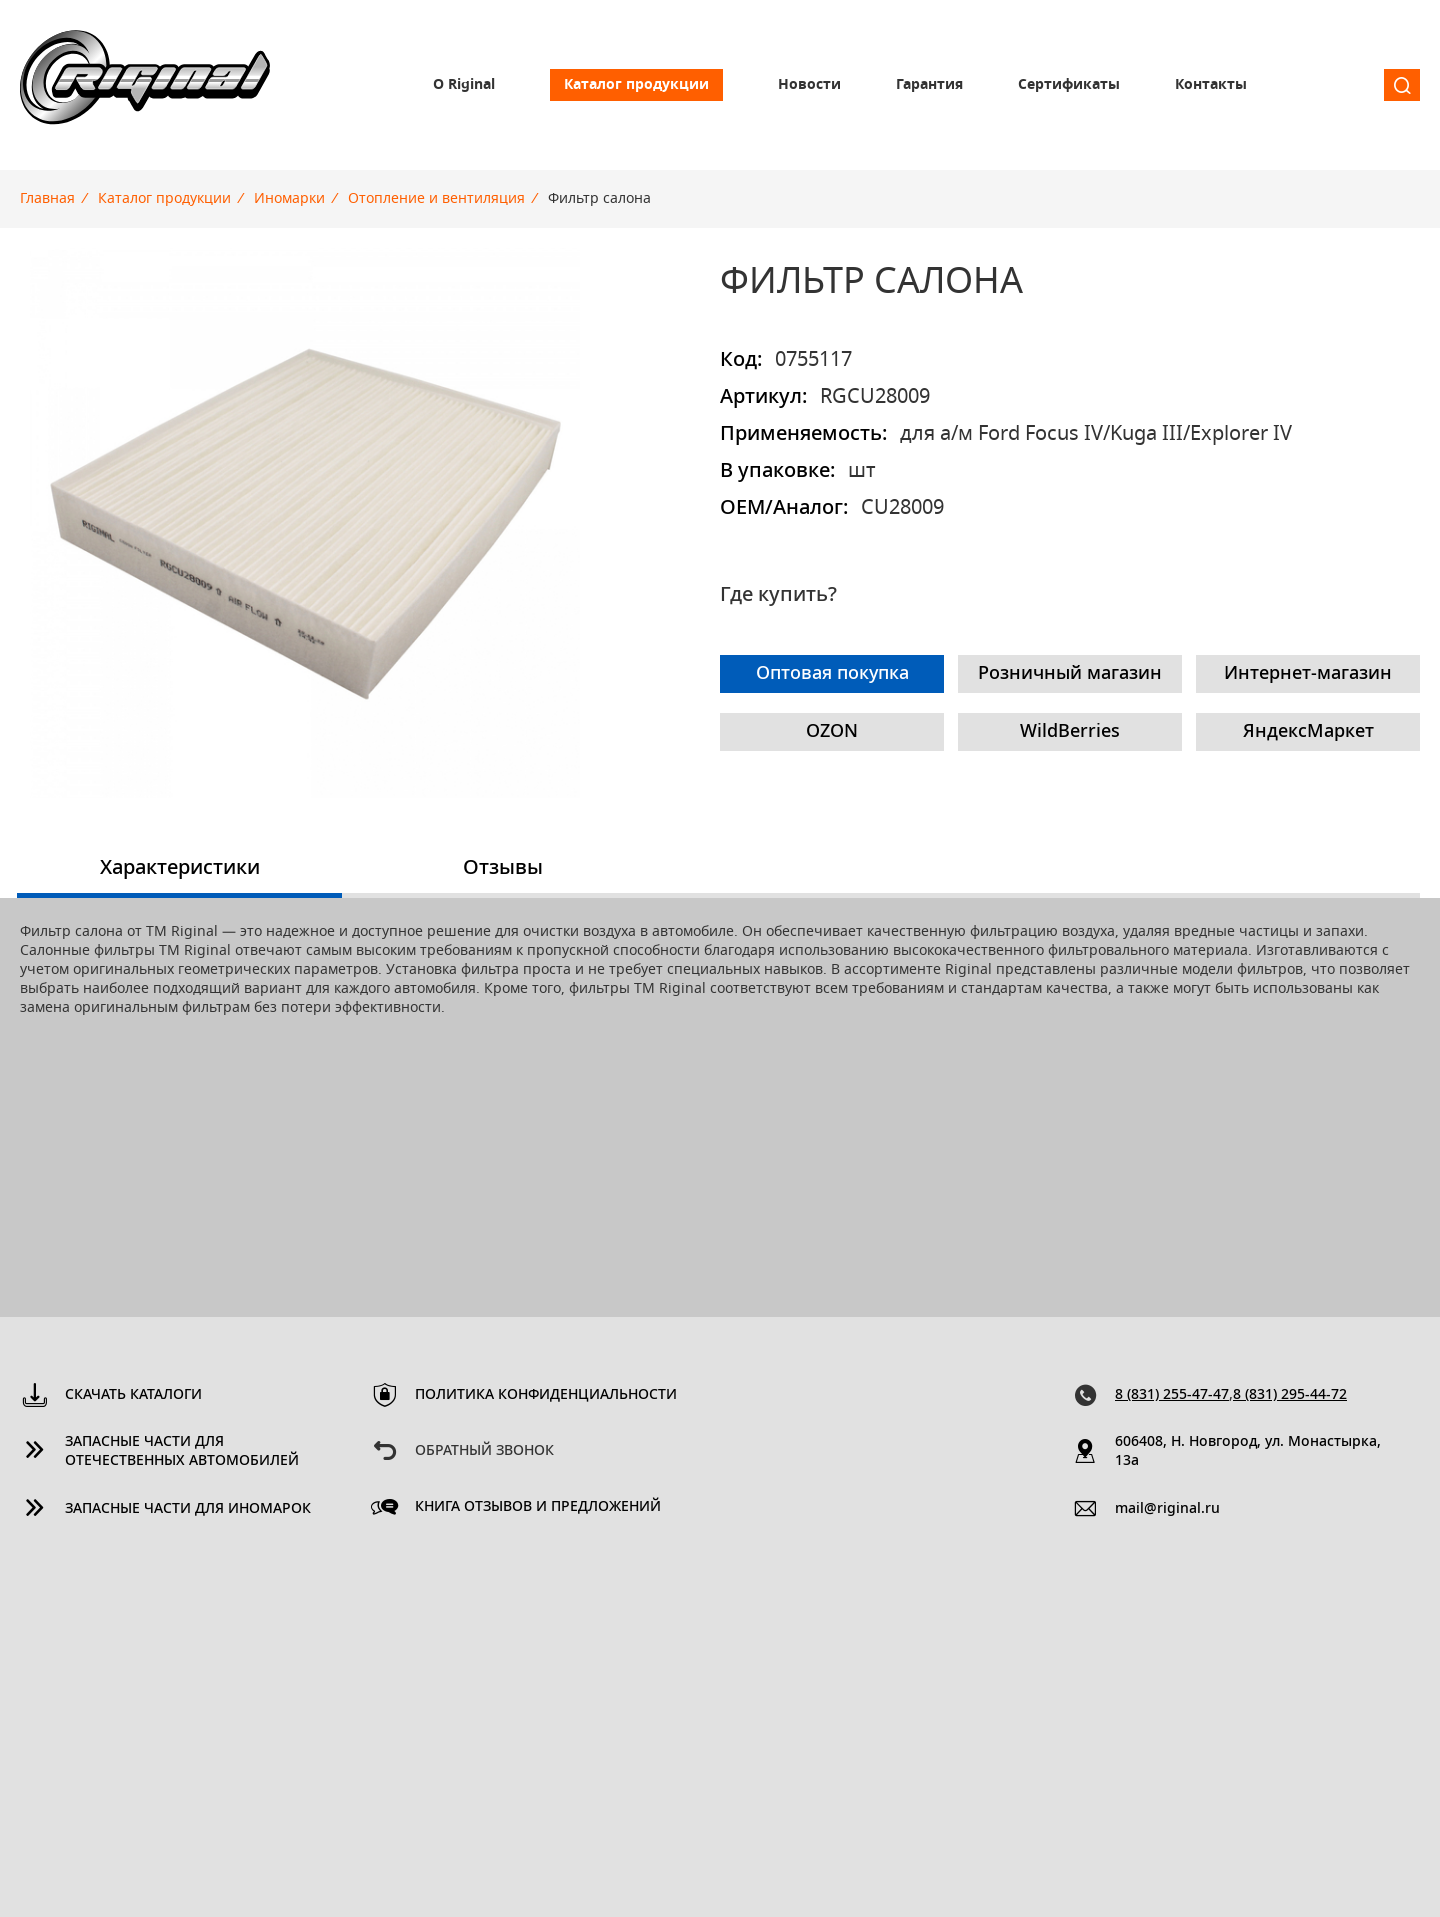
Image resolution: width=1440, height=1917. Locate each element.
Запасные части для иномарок (188, 1509)
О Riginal (464, 85)
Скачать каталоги (133, 1395)
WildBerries (1070, 732)
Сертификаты (1069, 85)
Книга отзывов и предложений (538, 1507)
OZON (832, 732)
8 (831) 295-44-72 (1290, 1395)
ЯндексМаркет (1308, 732)
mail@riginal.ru (1167, 1509)
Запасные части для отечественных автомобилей (182, 1451)
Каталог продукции (636, 85)
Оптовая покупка (832, 674)
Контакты (1211, 85)
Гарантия (929, 85)
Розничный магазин (1070, 674)
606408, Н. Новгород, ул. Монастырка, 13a (1248, 1451)
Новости (809, 85)
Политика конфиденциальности (546, 1395)
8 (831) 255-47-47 (1172, 1395)
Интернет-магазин (1308, 674)
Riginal (145, 85)
